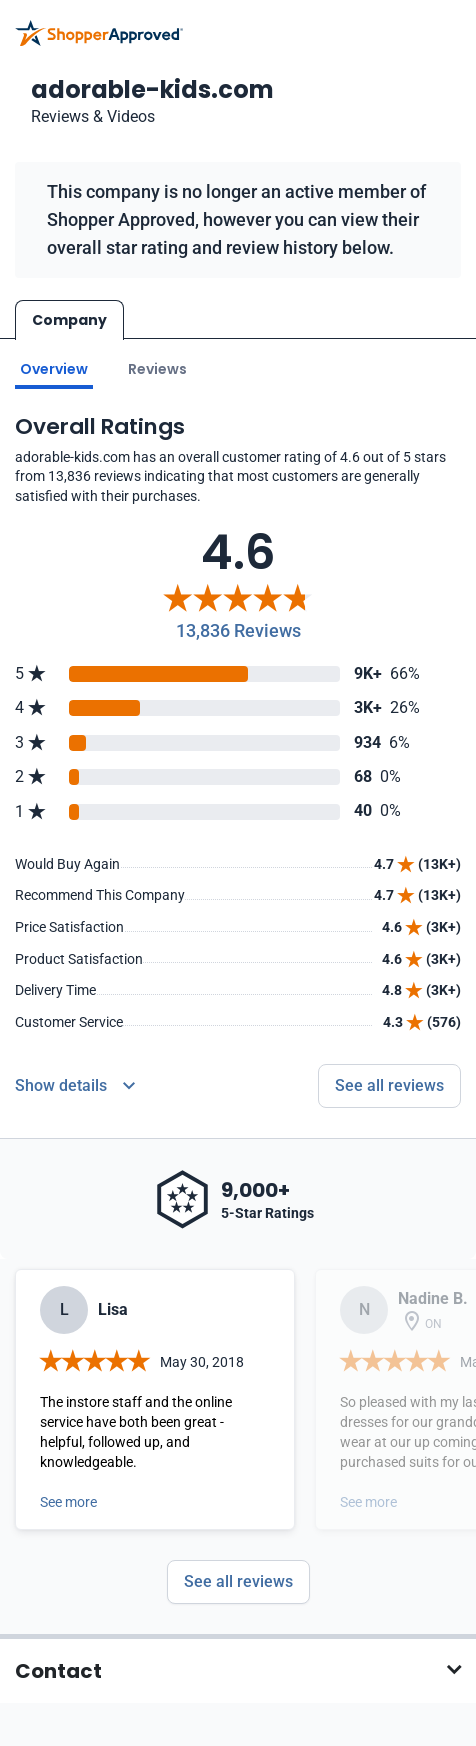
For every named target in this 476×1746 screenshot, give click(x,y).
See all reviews (238, 1576)
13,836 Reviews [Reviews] (238, 625)
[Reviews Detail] (75, 1082)
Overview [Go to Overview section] (54, 364)
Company (69, 320)
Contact (58, 1666)
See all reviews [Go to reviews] (389, 1081)
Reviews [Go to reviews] (157, 364)
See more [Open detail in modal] (68, 1497)
